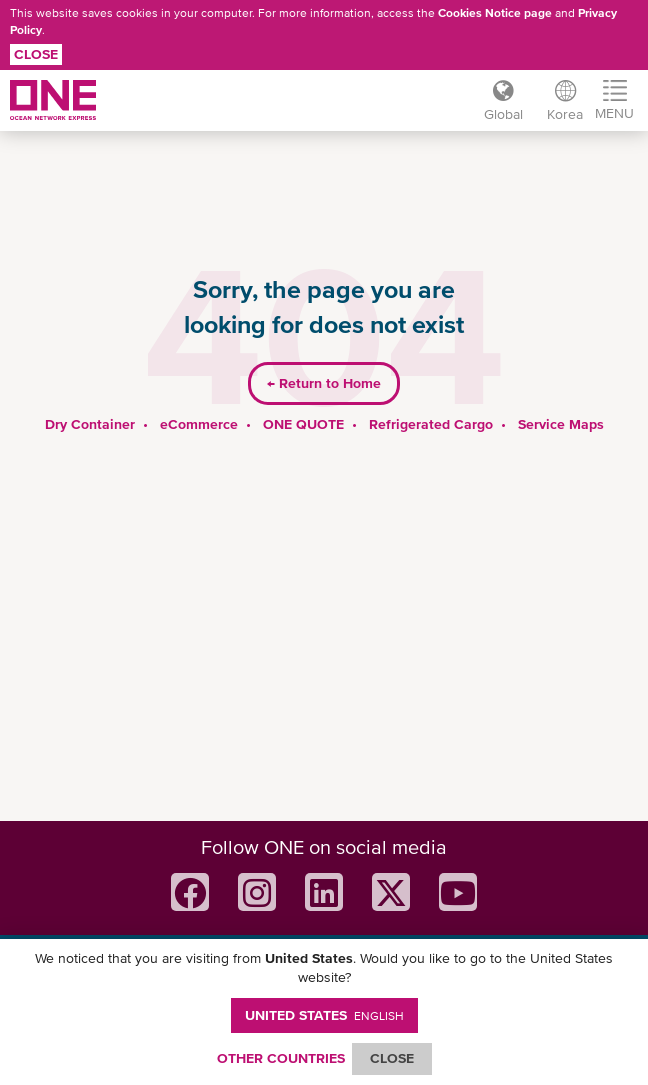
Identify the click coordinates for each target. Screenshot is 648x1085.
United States (324, 1015)
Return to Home (324, 383)
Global (503, 114)
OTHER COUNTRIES (281, 1058)
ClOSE (392, 1058)
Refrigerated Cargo (431, 424)
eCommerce (199, 424)
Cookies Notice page (495, 13)
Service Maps (561, 424)
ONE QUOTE (303, 424)
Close (36, 54)
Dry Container (90, 424)
